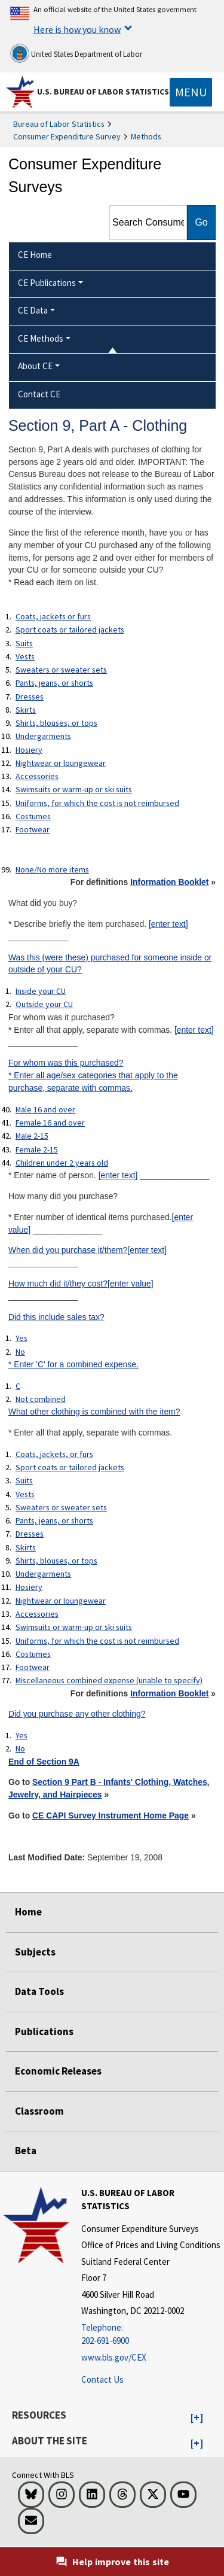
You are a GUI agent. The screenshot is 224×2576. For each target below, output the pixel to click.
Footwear (33, 829)
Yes (21, 1338)
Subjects (35, 1951)
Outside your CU (44, 1004)
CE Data (33, 310)
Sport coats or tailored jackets (70, 629)
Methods (146, 136)
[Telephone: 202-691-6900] (151, 2334)
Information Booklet (169, 882)
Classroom (39, 2111)
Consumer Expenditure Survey (67, 136)
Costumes (33, 816)
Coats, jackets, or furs (54, 1454)
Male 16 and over (45, 1109)
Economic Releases (58, 2071)
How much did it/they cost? (58, 1283)
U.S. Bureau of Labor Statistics (103, 91)
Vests (25, 656)
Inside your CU (41, 991)
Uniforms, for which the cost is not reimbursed (97, 803)
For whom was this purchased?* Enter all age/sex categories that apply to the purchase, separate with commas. (93, 1075)
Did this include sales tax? (56, 1317)
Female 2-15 (37, 1149)
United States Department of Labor (76, 53)
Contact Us (102, 2379)
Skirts (26, 709)
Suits (24, 643)
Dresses (30, 696)
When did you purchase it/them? (67, 1250)
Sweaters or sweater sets (61, 669)
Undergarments (43, 736)
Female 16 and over (50, 1122)
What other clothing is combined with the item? (94, 1411)
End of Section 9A (43, 1761)
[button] (197, 2418)
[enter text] (168, 924)
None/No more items (52, 869)
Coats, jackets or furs (53, 616)
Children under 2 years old (62, 1162)
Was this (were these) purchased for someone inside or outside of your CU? (109, 964)
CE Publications (47, 282)
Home (28, 1911)
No (20, 1351)
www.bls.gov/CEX (113, 2357)
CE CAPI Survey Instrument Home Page (110, 1815)
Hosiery (29, 749)
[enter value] (131, 1283)
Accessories (37, 776)
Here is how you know (77, 29)
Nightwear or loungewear (61, 763)
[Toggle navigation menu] (191, 92)
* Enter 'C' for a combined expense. (73, 1364)
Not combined (41, 1399)
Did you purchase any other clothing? (77, 1714)
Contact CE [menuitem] (39, 394)
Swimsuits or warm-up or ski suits (74, 789)
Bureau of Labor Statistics (59, 123)
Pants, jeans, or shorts (54, 682)
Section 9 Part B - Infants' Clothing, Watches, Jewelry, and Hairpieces (109, 1788)
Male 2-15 (32, 1135)
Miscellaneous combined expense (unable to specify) (109, 1680)
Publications (44, 2031)
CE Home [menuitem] (35, 254)
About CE (35, 366)
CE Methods (40, 338)
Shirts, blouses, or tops (56, 722)
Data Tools (39, 1991)
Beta (25, 2150)
